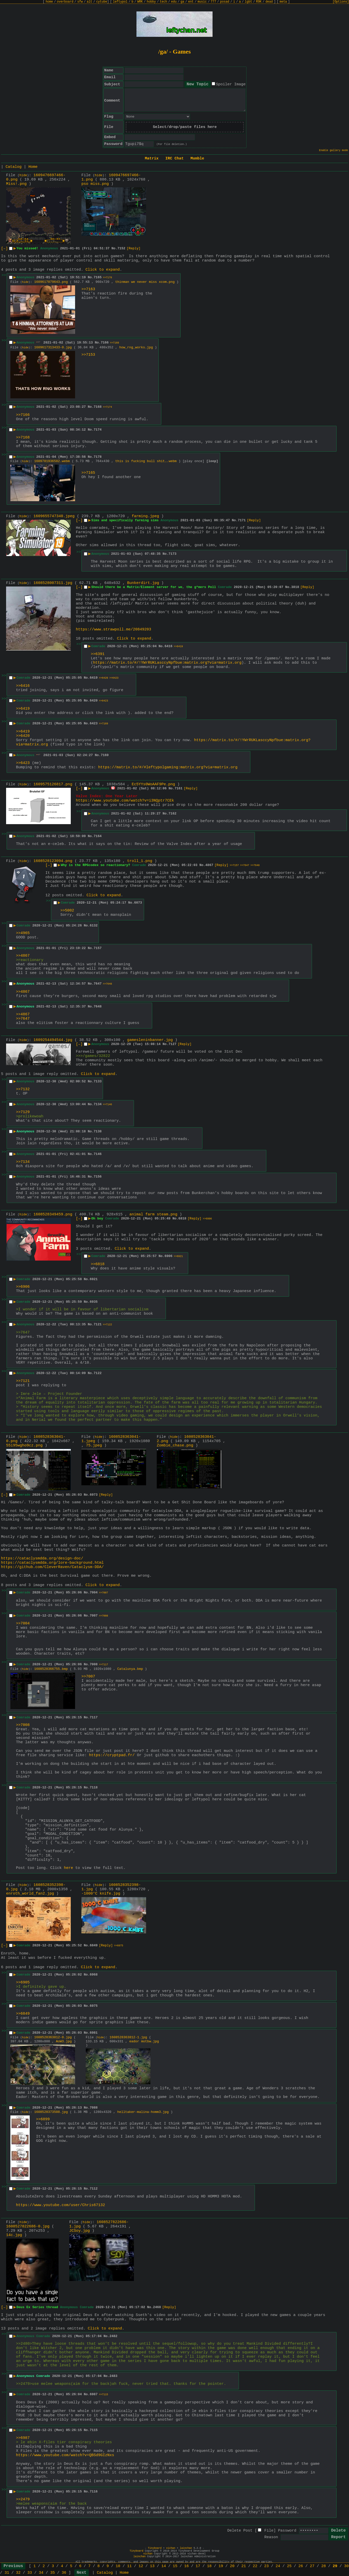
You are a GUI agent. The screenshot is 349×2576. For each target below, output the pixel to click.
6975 (94, 2006)
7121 (97, 1324)
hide (23, 175)
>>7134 (23, 1162)
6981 (94, 2033)
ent (191, 2)
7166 (105, 343)
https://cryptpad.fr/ (112, 1755)
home (49, 2)
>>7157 (234, 865)
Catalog (14, 167)
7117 (94, 1717)
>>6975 (118, 1945)
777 (213, 2)
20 (232, 2566)
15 (175, 2566)
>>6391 (97, 654)
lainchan (186, 2548)
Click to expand (102, 270)
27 (312, 2566)
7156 (97, 1177)
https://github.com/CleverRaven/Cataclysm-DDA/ (52, 1567)
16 (186, 2566)
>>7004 (23, 1623)
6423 (94, 723)
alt (89, 2)
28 (323, 2566)
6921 (94, 1279)
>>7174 (107, 407)
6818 (182, 1218)
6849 (94, 1945)
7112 (94, 2189)
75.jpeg (94, 1445)
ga (182, 2)
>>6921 (178, 1256)
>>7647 (244, 865)
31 (7, 2573)
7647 (97, 984)
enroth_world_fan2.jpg (30, 1894)
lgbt (248, 2)
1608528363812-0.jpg (53, 2037)
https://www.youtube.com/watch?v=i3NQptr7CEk (125, 800)
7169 (105, 755)
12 (140, 2566)
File (268, 2531)
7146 (97, 1154)
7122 (97, 1373)
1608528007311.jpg (52, 583)
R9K (258, 2)
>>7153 (88, 355)
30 (346, 2566)
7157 (97, 948)
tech (163, 2)
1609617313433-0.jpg (53, 347)
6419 (94, 678)
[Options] (341, 2)
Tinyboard (155, 2548)
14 (163, 2566)
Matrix (152, 158)
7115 (94, 2430)
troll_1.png (139, 861)
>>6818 (97, 1264)
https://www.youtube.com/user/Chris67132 (60, 2205)
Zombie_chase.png (175, 1445)
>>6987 (23, 2438)
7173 (172, 554)
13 (152, 2566)
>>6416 (23, 686)
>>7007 (103, 1592)
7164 (97, 836)
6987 (94, 2394)
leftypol (120, 2)
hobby (151, 2)
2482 (113, 2336)
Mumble (197, 158)
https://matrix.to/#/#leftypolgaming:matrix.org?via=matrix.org (167, 767)
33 (29, 2573)
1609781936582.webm (52, 461)
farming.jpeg (145, 516)
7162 (172, 814)
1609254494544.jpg (52, 1040)
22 (255, 2566)
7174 (97, 430)
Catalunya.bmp (130, 1669)
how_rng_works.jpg (136, 347)
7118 (94, 1787)
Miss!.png (16, 184)
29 (335, 2566)
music (202, 2)
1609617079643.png (51, 282)
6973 (94, 1495)
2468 (157, 2307)
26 (301, 2566)
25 (289, 2566)
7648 (97, 1006)
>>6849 (23, 2014)
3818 (295, 587)
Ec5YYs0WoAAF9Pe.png (153, 784)
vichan (170, 2548)
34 (41, 2573)
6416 (168, 646)
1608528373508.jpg (51, 2112)
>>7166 (23, 415)
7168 (97, 407)
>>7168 (114, 342)
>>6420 (103, 678)
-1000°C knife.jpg (100, 1894)
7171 (242, 520)
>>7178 (107, 277)
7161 (178, 788)
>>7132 (23, 1089)
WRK (140, 2)
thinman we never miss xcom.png (145, 282)
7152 (121, 248)
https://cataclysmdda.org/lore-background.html (52, 1563)
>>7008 (103, 1616)
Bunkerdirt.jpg (143, 583)
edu (174, 2)
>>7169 (103, 723)
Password (287, 2531)
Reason (271, 2537)
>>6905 (23, 1982)
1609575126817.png (52, 784)
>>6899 (43, 2119)
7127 (172, 1044)
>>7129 (23, 1112)
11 (129, 2566)
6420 (94, 701)
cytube (101, 2)
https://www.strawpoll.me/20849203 (113, 629)
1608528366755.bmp (51, 1669)
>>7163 (88, 289)
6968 (94, 1975)
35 (52, 2573)
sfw (80, 2)
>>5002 (67, 910)
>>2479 (23, 2499)
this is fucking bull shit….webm (146, 461)
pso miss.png (95, 184)
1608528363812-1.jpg (128, 2037)
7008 (94, 1664)
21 (243, 2566)
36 (64, 2573)
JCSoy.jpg (79, 2231)
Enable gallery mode (333, 150)
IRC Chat (174, 158)
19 (220, 2566)
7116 (94, 2491)
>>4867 (23, 956)
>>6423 (113, 678)
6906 (168, 1256)
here (68, 1868)
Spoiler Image (231, 84)
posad (224, 2)
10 (118, 2566)
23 (266, 2566)
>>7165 (88, 473)
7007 (94, 1616)
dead (269, 2)
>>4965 (23, 933)
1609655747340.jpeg (54, 516)
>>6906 (207, 1218)
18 (209, 2566)
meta (283, 2)
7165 (97, 277)
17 (198, 2566)
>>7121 (23, 1381)
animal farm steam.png (153, 1214)
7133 (97, 1081)
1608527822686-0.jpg (27, 2226)
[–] (4, 249)
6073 (138, 903)
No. (114, 248)
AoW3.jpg (64, 2041)
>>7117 (103, 1664)
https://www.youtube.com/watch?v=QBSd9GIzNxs (65, 2455)
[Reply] (134, 248)
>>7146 (107, 1104)
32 (18, 2573)
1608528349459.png (52, 1214)
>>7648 (254, 865)
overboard (65, 2)
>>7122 (107, 1324)
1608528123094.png (52, 861)
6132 (94, 925)
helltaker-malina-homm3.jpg (143, 2112)
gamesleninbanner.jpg (150, 1040)
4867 (209, 865)
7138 (97, 1131)
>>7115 (103, 2394)
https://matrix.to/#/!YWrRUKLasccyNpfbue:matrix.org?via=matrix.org (167, 663)
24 (278, 2566)
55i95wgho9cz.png (24, 1445)
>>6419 (178, 646)
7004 (94, 1592)
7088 (94, 2108)
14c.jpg (14, 2235)
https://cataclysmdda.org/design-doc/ (42, 1558)
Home (33, 167)
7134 (97, 1104)
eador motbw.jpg (144, 2041)
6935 (94, 1302)
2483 (113, 2376)
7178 (97, 457)
